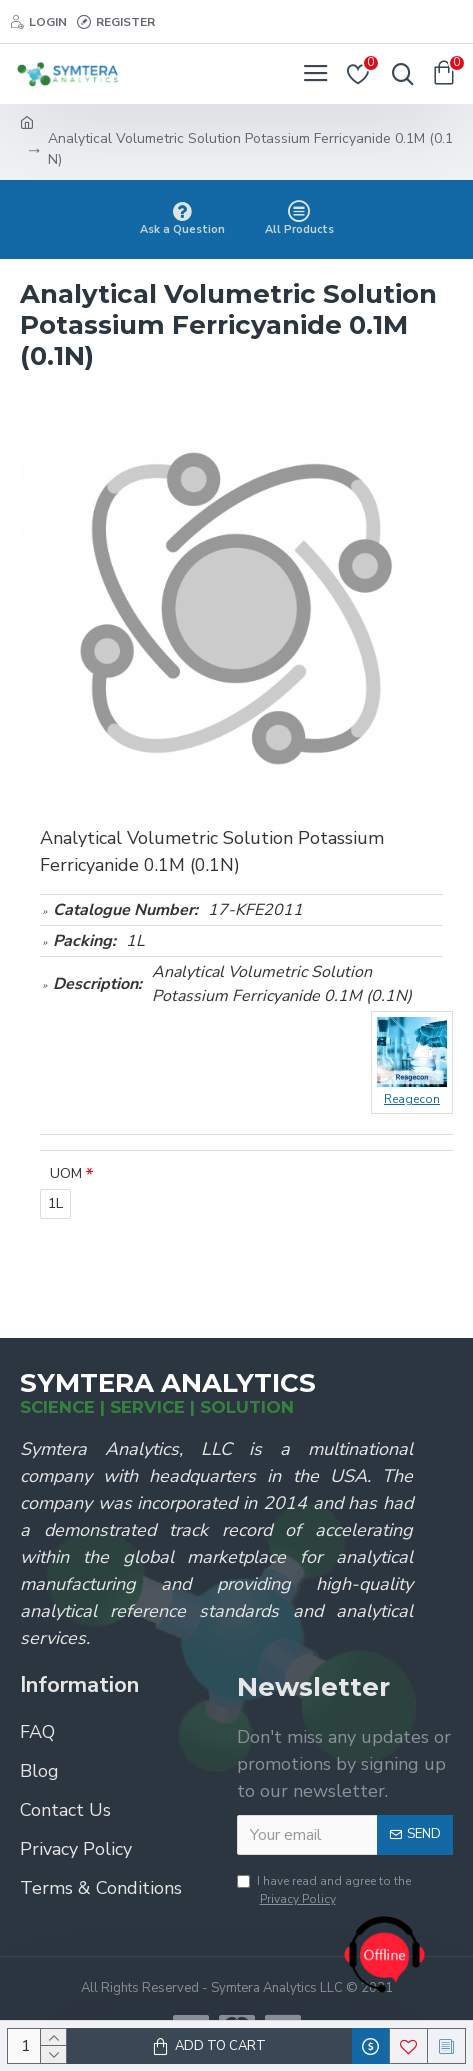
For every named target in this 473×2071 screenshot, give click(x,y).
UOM (66, 1173)
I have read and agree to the (324, 1890)
